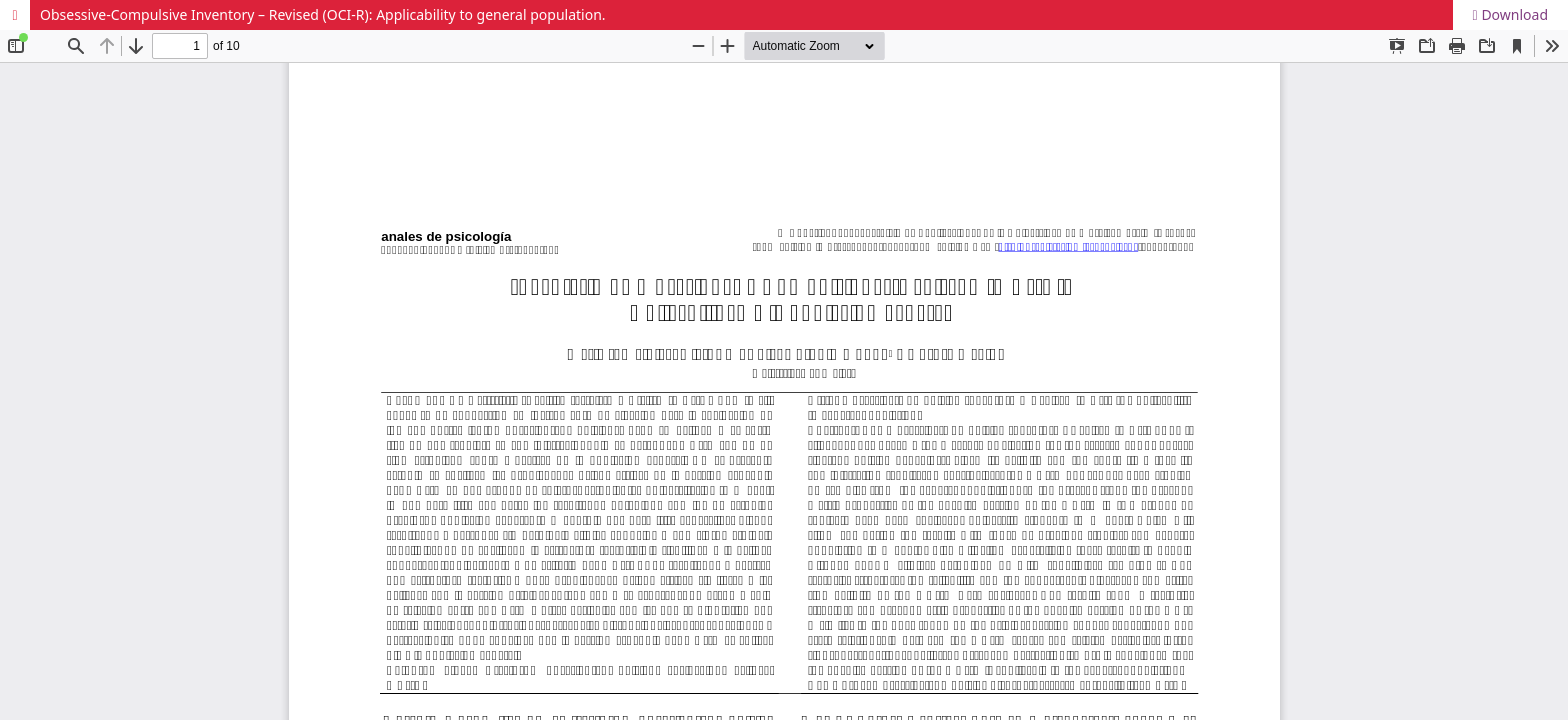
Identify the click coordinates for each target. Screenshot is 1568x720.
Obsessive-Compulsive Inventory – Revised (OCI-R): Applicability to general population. (323, 14)
